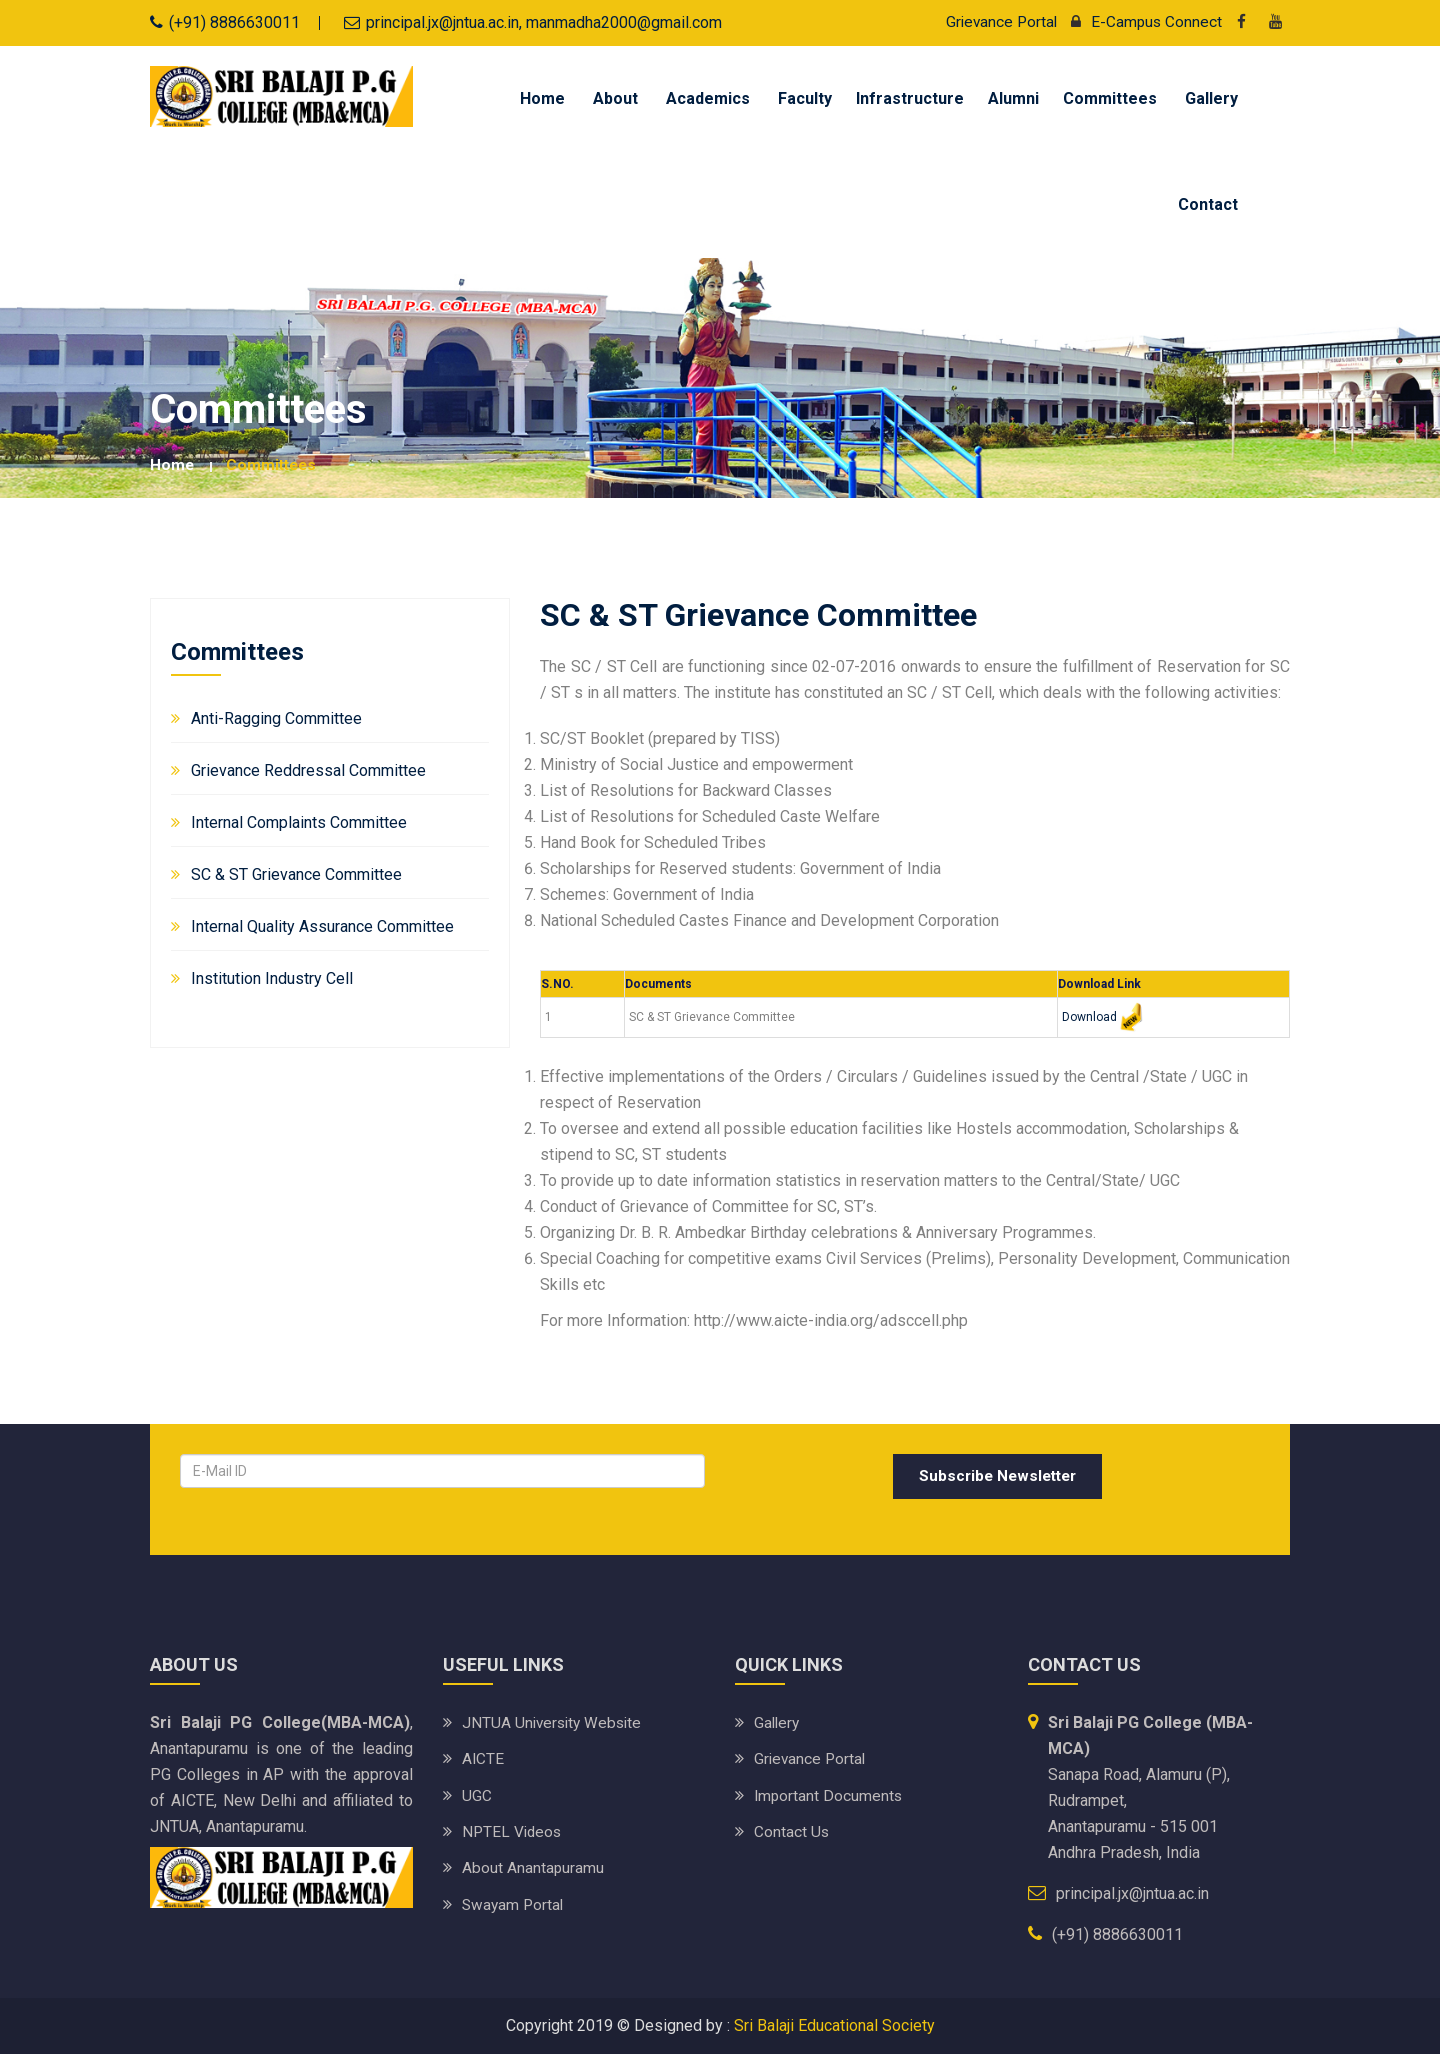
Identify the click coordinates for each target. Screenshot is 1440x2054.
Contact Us (792, 1830)
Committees (1110, 98)
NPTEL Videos (513, 1830)
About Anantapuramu (533, 1866)
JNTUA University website (555, 1722)
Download (1089, 1016)
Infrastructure (910, 98)
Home (542, 98)
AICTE (483, 1758)
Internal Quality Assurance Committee (322, 925)
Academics (708, 98)
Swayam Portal (514, 1902)
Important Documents (829, 1794)
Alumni (1013, 98)
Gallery (1211, 98)
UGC (477, 1794)
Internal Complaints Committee (299, 821)
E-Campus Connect (1140, 21)
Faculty (805, 98)
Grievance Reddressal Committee (308, 769)
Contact (1208, 204)
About (615, 98)
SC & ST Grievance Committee (296, 873)
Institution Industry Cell (272, 977)
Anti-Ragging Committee (276, 717)
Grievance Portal (997, 21)
